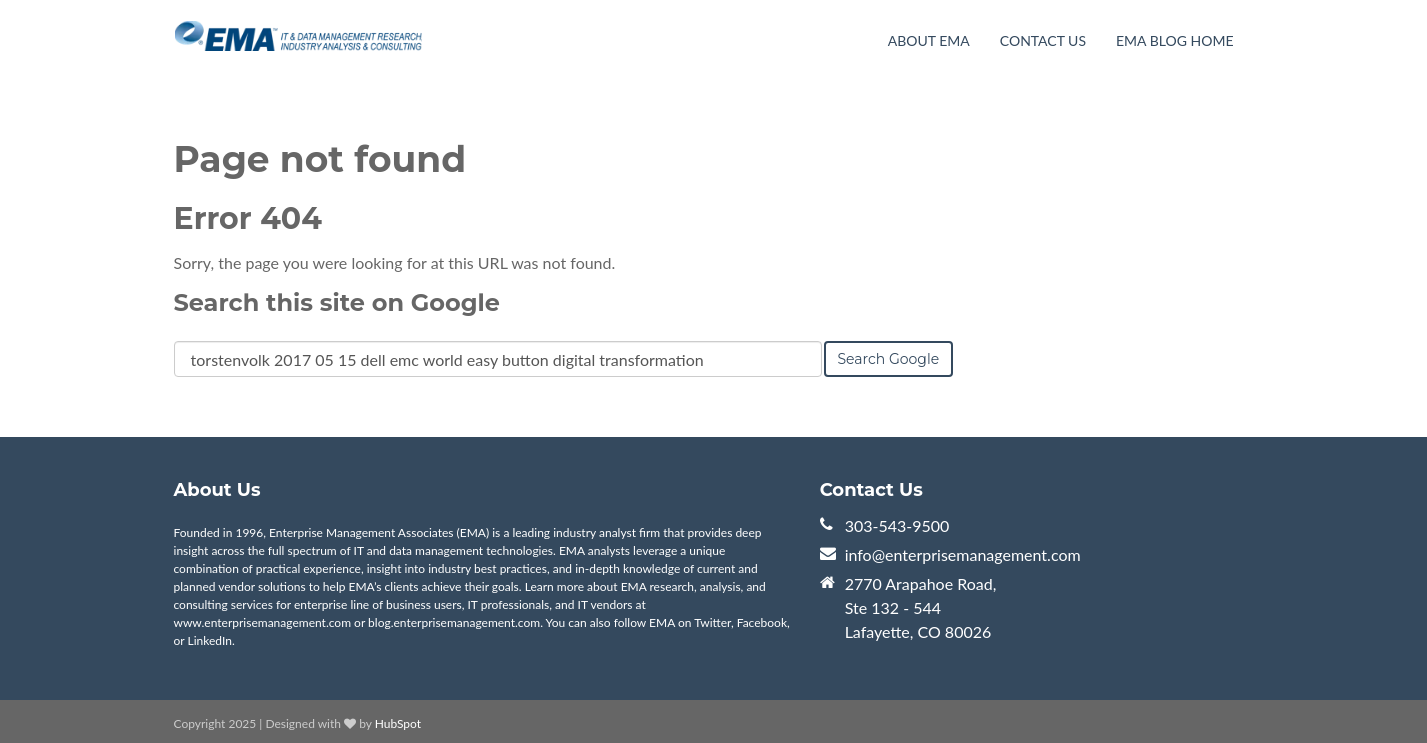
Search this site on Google (337, 302)
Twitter (712, 622)
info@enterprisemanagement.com (963, 554)
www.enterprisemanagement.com (263, 622)
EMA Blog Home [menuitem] (1174, 40)
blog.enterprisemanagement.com (454, 622)
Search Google (889, 359)
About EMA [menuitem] (929, 40)
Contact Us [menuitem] (1043, 40)
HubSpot (398, 723)
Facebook (762, 622)
